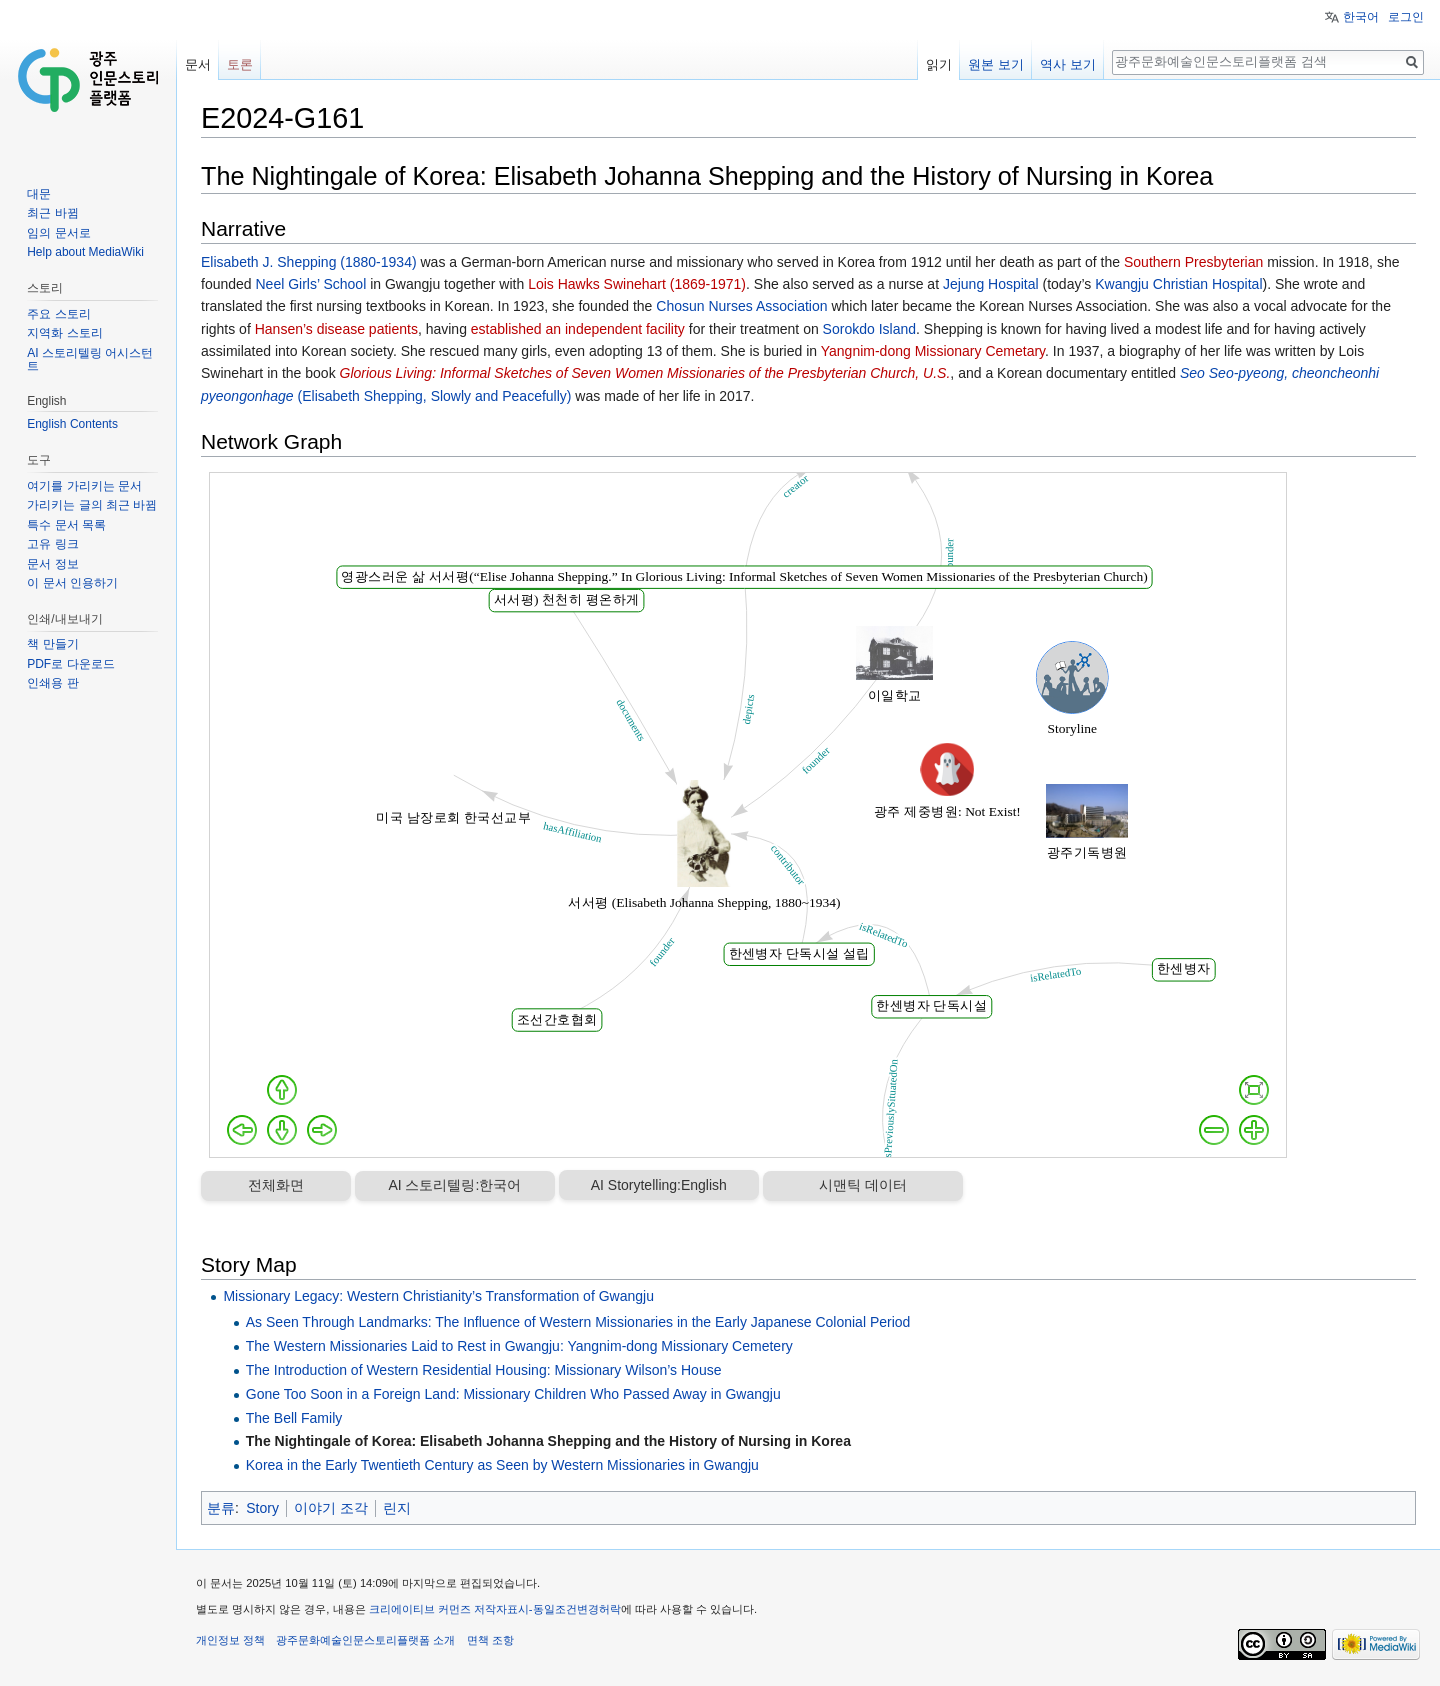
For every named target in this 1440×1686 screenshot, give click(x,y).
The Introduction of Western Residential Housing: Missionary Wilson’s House (484, 1370)
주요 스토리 (58, 314)
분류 (221, 1508)
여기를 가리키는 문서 (84, 486)
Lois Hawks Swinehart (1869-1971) (637, 284)
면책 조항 (490, 1640)
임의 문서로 (58, 233)
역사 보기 (1068, 64)
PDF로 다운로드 (70, 664)
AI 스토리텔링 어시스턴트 (90, 360)
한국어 (1361, 17)
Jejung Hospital (991, 284)
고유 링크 (52, 544)
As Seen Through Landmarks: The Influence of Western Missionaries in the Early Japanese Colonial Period (578, 1322)
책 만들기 (52, 644)
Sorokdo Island (869, 329)
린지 (397, 1508)
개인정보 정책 (230, 1640)
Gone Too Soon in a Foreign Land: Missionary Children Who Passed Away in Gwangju (513, 1394)
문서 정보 (52, 564)
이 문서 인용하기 (72, 583)
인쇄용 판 (52, 683)
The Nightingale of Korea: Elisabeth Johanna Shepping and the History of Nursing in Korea (548, 1441)
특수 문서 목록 (66, 525)
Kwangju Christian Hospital (1178, 284)
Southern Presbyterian (1193, 262)
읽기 (939, 64)
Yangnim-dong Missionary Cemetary (933, 351)
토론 (240, 64)
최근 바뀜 (52, 213)
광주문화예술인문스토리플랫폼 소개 (365, 1640)
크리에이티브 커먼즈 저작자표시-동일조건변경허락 (495, 1609)
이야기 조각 (331, 1508)
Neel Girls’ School (311, 284)
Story (262, 1508)
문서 (198, 64)
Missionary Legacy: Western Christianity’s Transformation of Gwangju (438, 1296)
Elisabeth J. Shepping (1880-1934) (309, 262)
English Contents (72, 424)
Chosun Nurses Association (741, 306)
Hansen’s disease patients (336, 329)
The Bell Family (294, 1418)
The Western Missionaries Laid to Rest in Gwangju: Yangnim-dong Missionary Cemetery (519, 1346)
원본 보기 (996, 64)
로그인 (1406, 17)
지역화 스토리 (64, 333)
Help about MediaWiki (85, 252)
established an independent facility (578, 329)
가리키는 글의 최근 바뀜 (92, 505)
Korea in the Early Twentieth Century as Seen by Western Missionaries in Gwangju (502, 1465)
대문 (39, 194)
